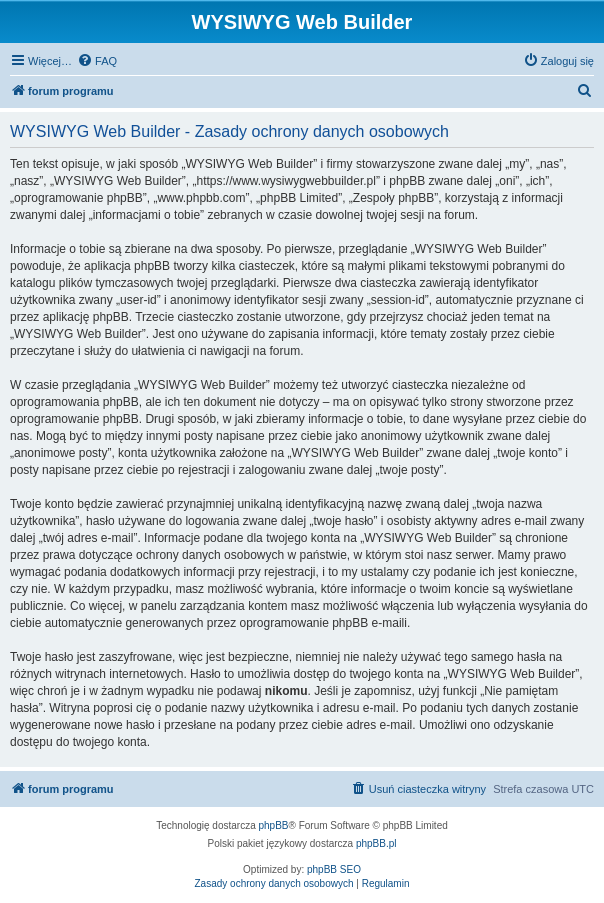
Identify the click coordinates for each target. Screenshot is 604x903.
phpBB (274, 825)
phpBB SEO (334, 869)
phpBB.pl (376, 843)
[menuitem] (97, 61)
